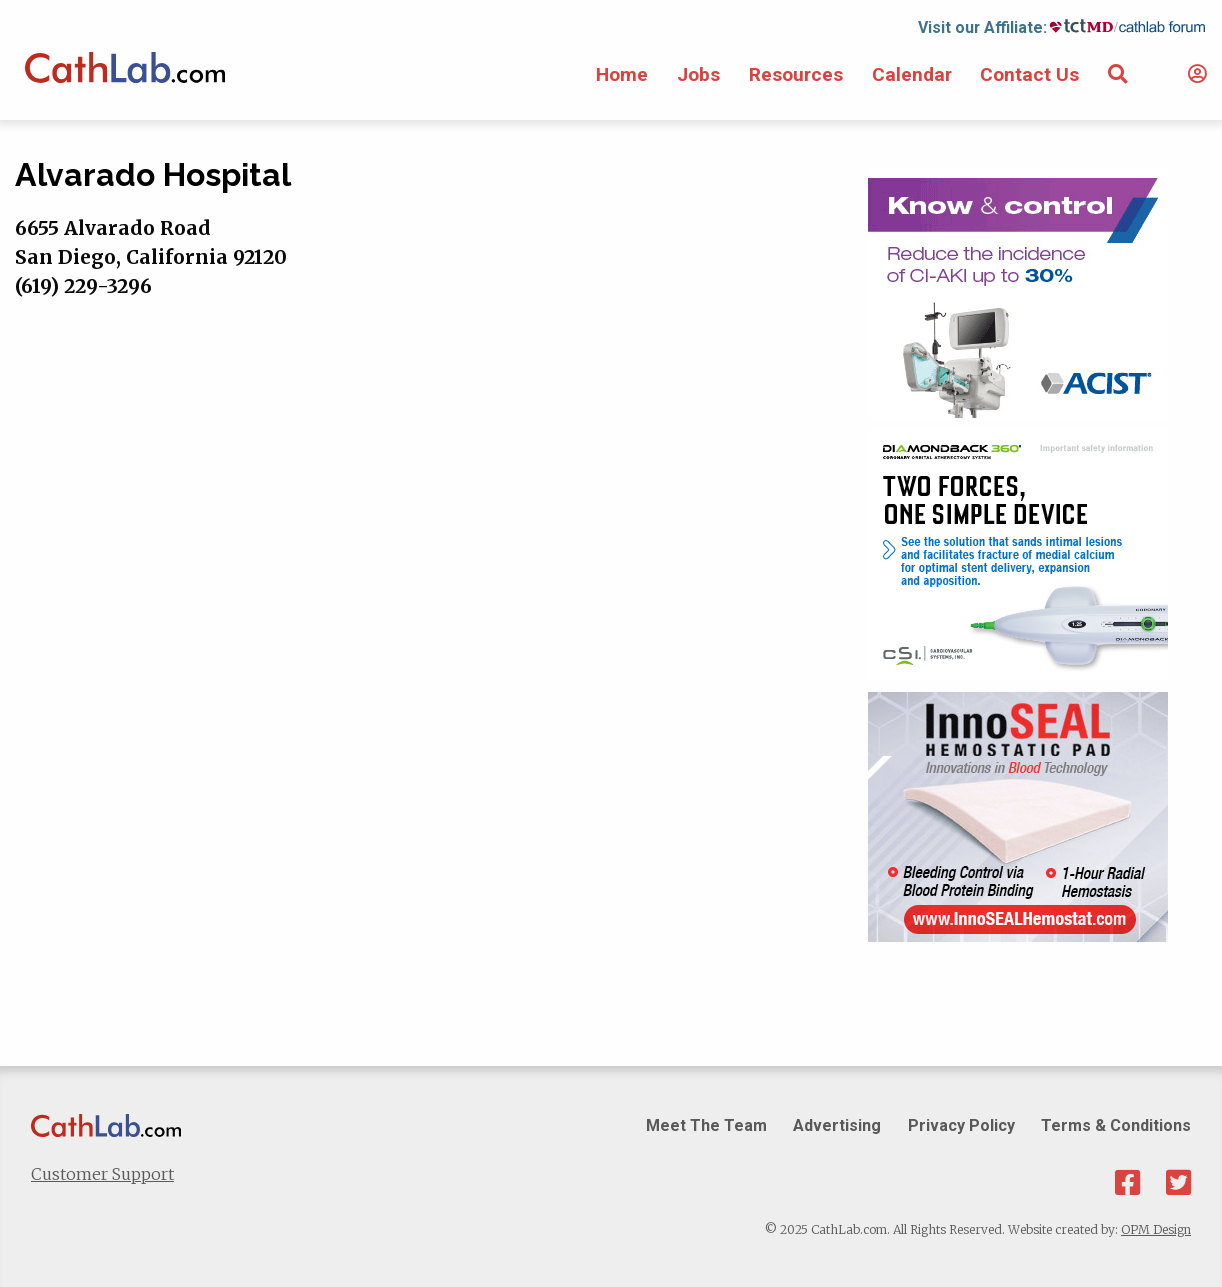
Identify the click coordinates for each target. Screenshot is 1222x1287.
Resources (796, 74)
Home (622, 74)
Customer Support (102, 1174)
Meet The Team (706, 1125)
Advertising (837, 1125)
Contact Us (1029, 74)
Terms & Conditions (1116, 1125)
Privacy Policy (961, 1125)
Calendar (912, 74)
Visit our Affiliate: (982, 27)
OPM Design (1156, 1229)
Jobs (698, 74)
